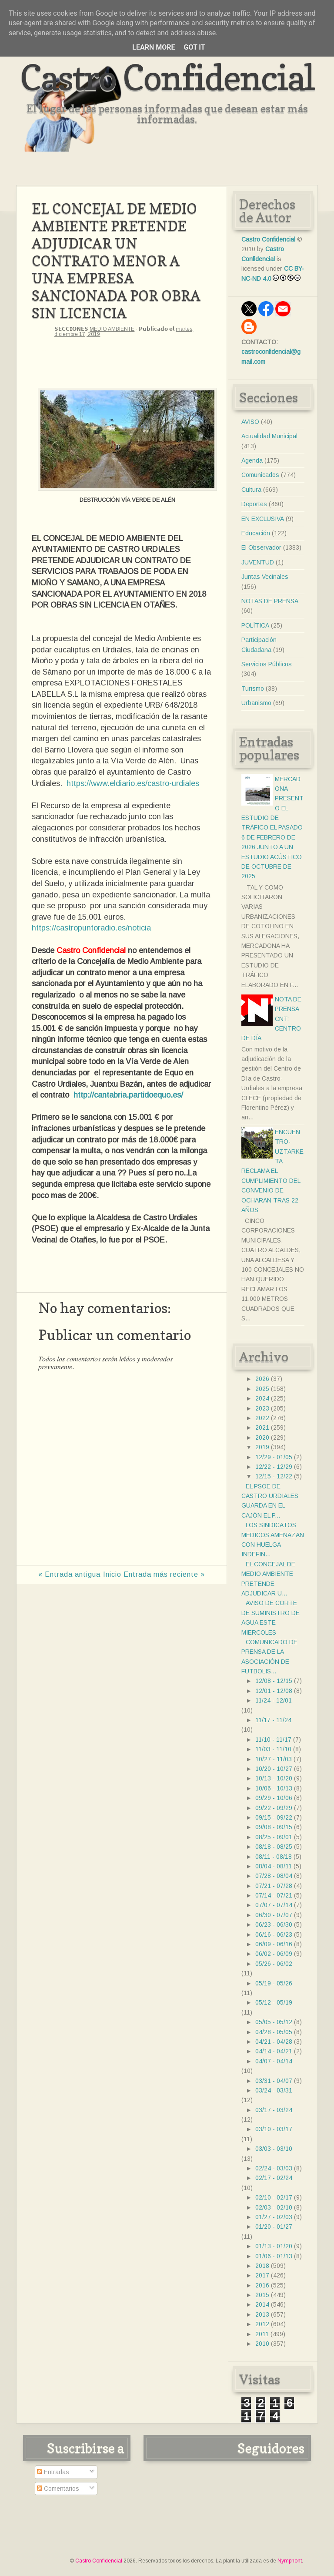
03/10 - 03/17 (273, 2129)
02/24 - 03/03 (273, 2168)
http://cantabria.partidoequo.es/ (128, 1095)
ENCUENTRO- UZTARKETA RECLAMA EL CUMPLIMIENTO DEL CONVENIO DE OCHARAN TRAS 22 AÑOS (272, 1170)
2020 (262, 1437)
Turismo (252, 688)
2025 (262, 1388)
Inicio (112, 1574)
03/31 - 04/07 (273, 2080)
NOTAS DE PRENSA (269, 601)
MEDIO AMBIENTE (112, 329)
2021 (262, 1427)
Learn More (153, 47)
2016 (262, 2285)
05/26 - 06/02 (273, 1963)
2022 (262, 1417)
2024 (262, 1398)
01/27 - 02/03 (273, 2216)
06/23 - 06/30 (273, 1924)
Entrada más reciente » (164, 1574)
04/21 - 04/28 (273, 2041)
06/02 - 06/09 (273, 1953)
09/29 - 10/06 (273, 1797)
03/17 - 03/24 (273, 2109)
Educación (255, 533)
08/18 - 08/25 (273, 1846)
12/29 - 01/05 (273, 1457)
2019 (262, 1447)
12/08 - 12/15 (273, 1680)
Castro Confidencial (167, 77)
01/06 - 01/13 (273, 2256)
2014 (262, 2304)
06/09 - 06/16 (273, 1944)
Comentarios (58, 2488)
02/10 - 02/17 (273, 2197)
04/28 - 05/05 (273, 2032)
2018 (262, 2265)
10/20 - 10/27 (273, 1768)
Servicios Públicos (266, 664)
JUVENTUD (257, 562)
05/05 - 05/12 (273, 2021)
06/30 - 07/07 (273, 1914)
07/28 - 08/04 (273, 1875)
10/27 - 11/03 (273, 1759)
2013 (262, 2314)
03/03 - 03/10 (273, 2148)
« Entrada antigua (69, 1574)
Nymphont (289, 2561)
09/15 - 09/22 (273, 1817)
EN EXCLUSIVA (262, 518)
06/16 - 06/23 (273, 1934)
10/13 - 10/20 (273, 1778)
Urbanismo (256, 702)
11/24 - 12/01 (273, 1700)
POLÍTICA (255, 625)
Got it (194, 47)
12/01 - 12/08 (273, 1690)
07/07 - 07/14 (273, 1904)
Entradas (53, 2472)
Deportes (254, 503)
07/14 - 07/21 (273, 1895)
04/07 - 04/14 (273, 2061)
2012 (262, 2324)
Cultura (251, 489)
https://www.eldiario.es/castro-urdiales (133, 783)
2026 (262, 1378)
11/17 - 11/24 (273, 1719)
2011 (262, 2334)
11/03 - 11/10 (273, 1749)
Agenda (252, 460)
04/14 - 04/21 (273, 2051)
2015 (262, 2294)
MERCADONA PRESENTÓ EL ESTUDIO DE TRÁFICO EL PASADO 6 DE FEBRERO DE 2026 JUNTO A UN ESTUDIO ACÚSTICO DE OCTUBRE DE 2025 (272, 828)
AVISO (250, 421)
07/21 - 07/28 (273, 1885)
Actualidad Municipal (269, 436)
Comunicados (260, 474)
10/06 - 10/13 (273, 1788)
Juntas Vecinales (264, 576)
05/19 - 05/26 (273, 1983)
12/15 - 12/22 (273, 1476)
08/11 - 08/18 (273, 1856)
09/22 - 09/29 (273, 1807)
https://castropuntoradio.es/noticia (91, 928)
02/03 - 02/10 (273, 2207)
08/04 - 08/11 (273, 1866)
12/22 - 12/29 (273, 1466)
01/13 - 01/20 (273, 2246)
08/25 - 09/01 (273, 1837)
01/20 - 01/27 (273, 2226)
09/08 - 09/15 (273, 1827)
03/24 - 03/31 (273, 2090)
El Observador (261, 547)
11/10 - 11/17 (273, 1739)
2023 (262, 1408)
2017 (262, 2275)
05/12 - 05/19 (273, 2002)
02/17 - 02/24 (273, 2177)
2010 (262, 2343)
